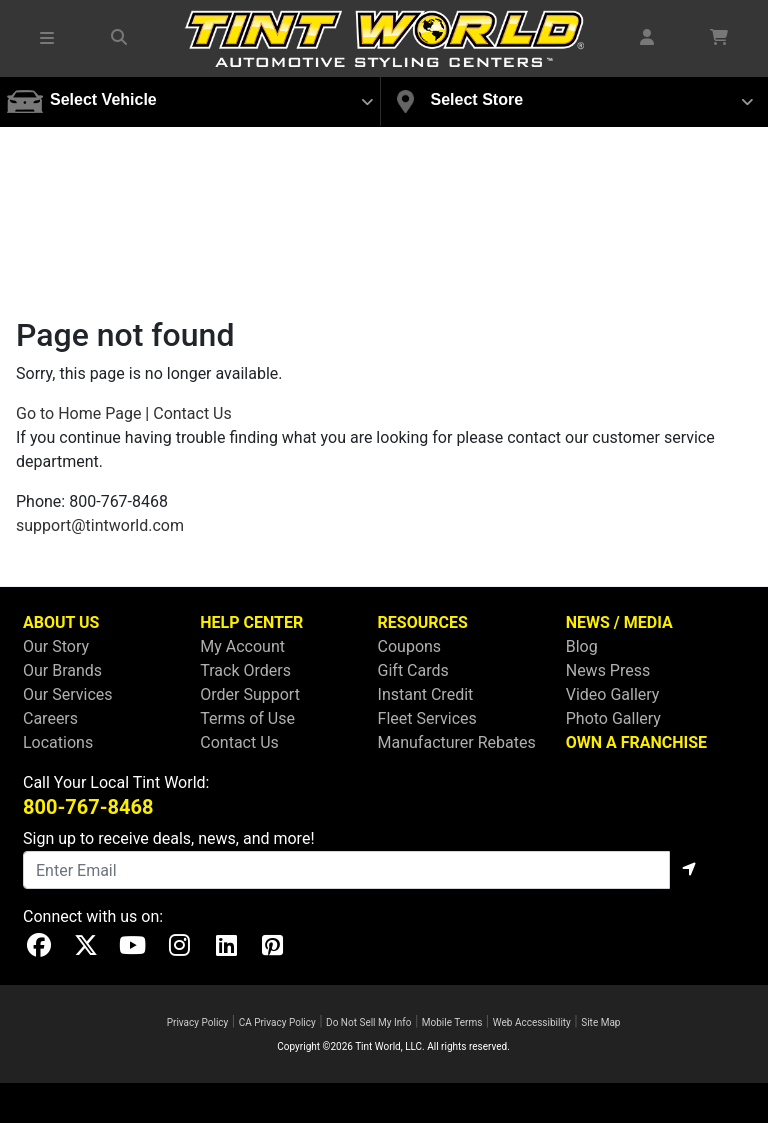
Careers (50, 718)
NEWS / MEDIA (619, 622)
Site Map (600, 1022)
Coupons (410, 646)
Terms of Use (247, 718)
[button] (48, 38)
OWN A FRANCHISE (636, 742)
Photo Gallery (613, 718)
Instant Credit (426, 694)
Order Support (250, 694)
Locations (58, 742)
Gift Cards (413, 670)
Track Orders (245, 670)
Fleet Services (427, 718)
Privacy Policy (198, 1022)
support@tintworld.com (100, 525)
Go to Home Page (78, 413)
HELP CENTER (251, 622)
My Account (242, 646)
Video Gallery (613, 694)
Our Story (56, 646)
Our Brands (62, 670)
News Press (608, 670)
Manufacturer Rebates (457, 742)
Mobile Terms (452, 1022)
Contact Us (192, 413)
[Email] (346, 870)
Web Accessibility (532, 1022)
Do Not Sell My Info (368, 1022)
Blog (582, 646)
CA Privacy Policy (277, 1022)
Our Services (68, 694)
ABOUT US (61, 622)
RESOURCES (423, 622)
